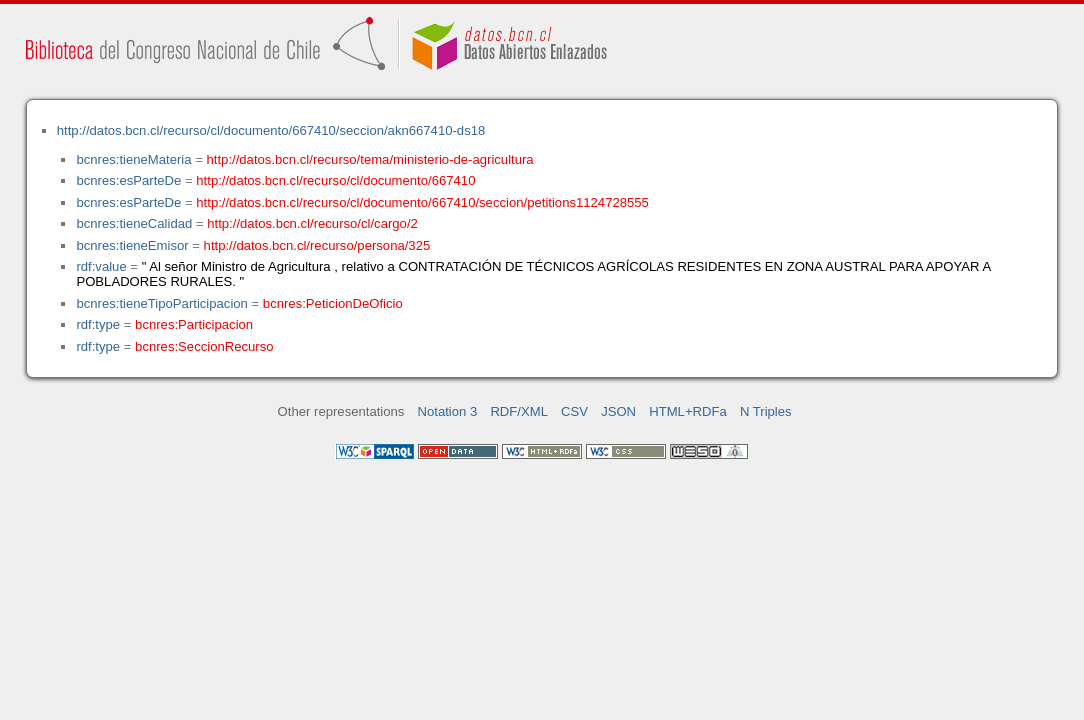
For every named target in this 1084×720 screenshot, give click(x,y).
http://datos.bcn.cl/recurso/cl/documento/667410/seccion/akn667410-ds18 (271, 130)
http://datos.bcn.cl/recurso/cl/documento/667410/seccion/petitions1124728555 (422, 202)
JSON (618, 411)
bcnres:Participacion (194, 324)
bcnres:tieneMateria (133, 159)
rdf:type (98, 324)
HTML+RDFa (688, 411)
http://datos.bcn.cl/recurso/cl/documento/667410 (335, 180)
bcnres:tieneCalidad (134, 223)
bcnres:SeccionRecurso (204, 346)
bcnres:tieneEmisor (132, 245)
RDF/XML (519, 411)
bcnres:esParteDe (128, 180)
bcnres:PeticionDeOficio (333, 303)
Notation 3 (448, 411)
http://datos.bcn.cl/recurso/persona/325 (317, 245)
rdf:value (101, 266)
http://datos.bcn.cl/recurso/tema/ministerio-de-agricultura (370, 159)
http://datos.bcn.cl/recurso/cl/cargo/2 (312, 223)
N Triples (766, 411)
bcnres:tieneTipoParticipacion (161, 303)
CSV (574, 411)
